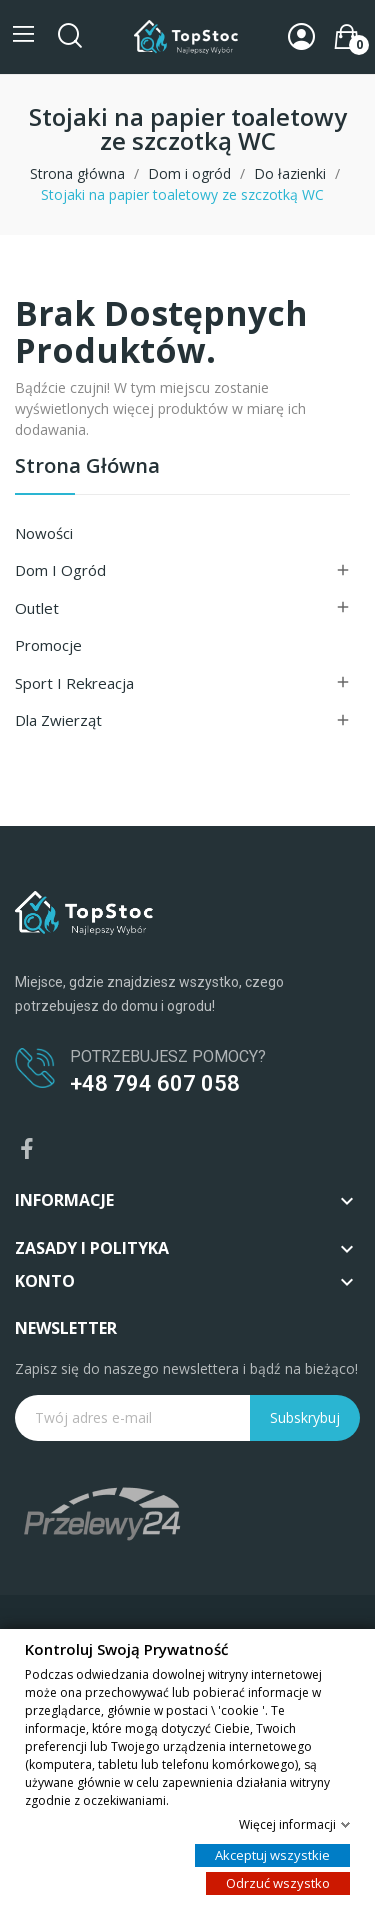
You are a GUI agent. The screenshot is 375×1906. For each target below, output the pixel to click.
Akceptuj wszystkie (272, 1854)
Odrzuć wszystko (278, 1882)
